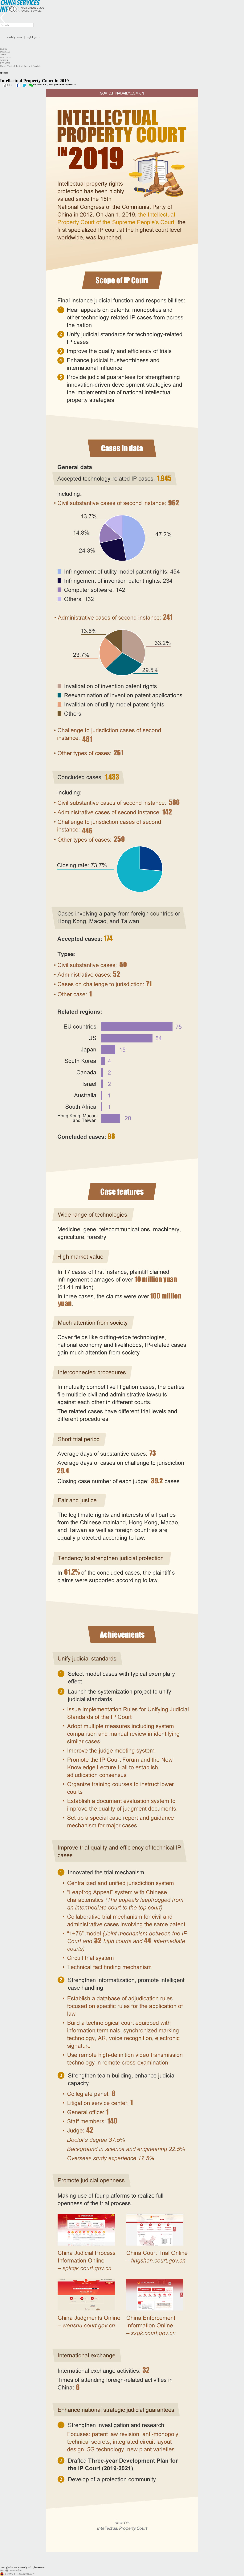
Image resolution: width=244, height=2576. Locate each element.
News (3, 54)
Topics (4, 60)
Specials (5, 57)
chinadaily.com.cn (14, 37)
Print (9, 85)
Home (3, 49)
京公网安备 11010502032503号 (19, 2574)
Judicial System (23, 66)
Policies (5, 51)
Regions (5, 63)
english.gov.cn (33, 37)
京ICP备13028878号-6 (11, 2570)
